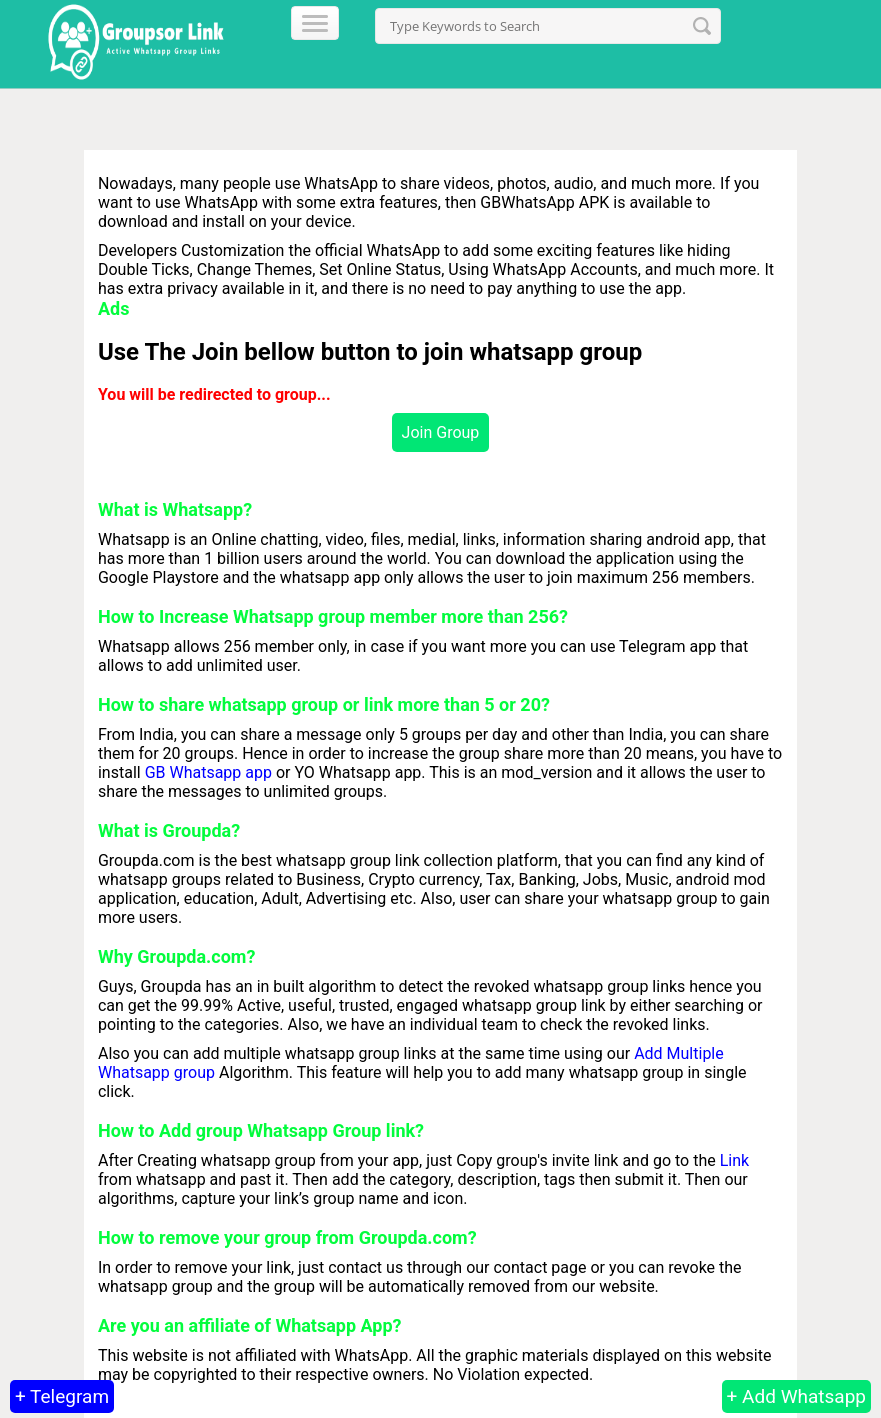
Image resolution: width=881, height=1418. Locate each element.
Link (734, 1160)
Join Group (441, 432)
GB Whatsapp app (208, 772)
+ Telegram (62, 1396)
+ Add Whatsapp (796, 1396)
